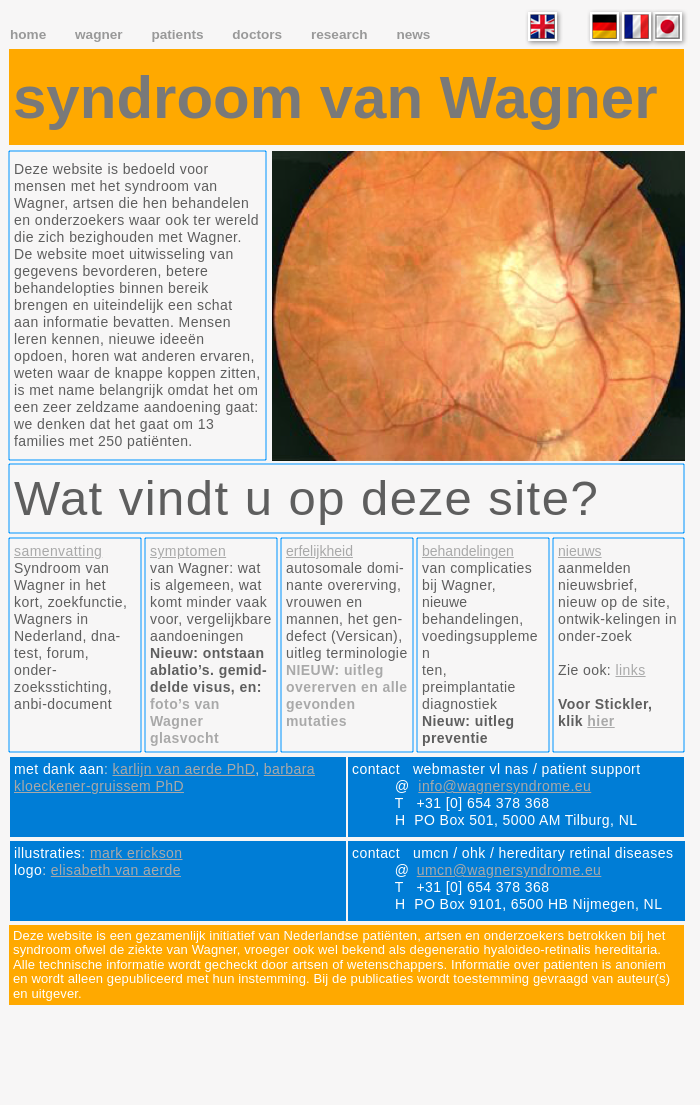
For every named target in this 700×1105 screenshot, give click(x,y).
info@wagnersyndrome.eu (504, 786)
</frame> (137, 306)
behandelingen (468, 551)
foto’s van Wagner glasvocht (185, 721)
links (630, 670)
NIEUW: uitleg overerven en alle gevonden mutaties (347, 695)
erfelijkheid (319, 551)
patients (179, 34)
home (30, 34)
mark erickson (136, 853)
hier (600, 721)
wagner (100, 34)
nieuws (580, 551)
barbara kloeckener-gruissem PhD (164, 777)
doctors (259, 34)
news (413, 34)
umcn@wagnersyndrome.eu (509, 870)
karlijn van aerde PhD (184, 769)
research (341, 34)
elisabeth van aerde (116, 870)
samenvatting (58, 551)
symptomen (188, 551)
